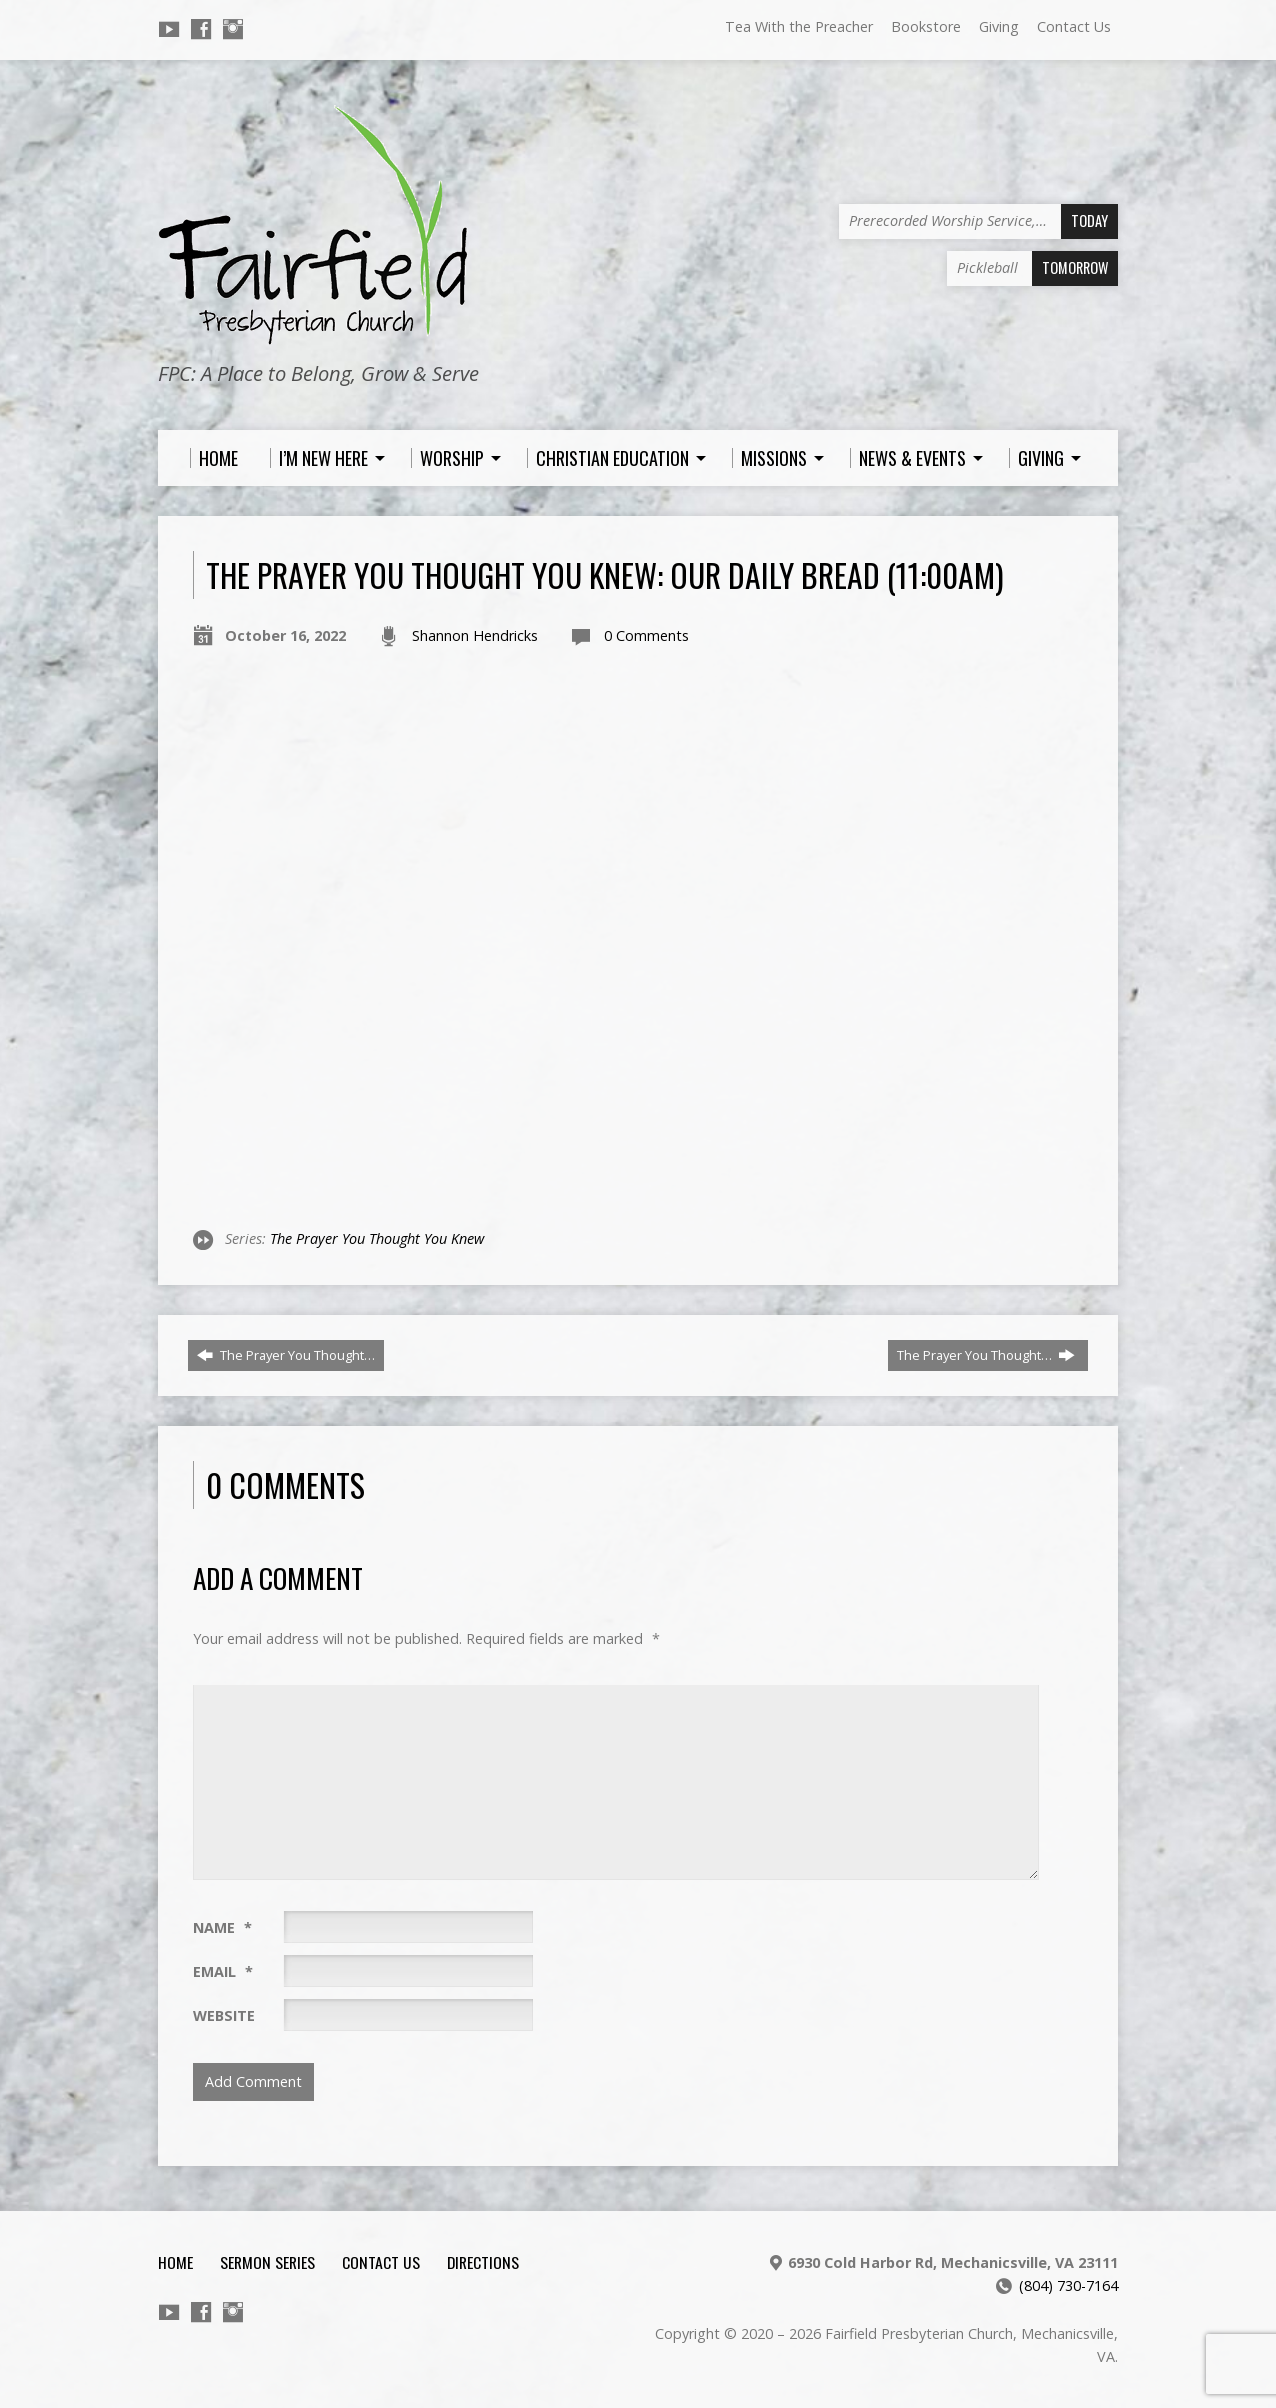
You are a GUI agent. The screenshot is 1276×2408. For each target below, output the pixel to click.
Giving (999, 26)
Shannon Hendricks (475, 635)
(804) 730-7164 (1068, 2285)
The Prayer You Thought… (286, 1355)
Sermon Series (267, 2262)
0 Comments (646, 635)
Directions (483, 2262)
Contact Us (1074, 26)
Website (224, 2015)
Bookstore (926, 26)
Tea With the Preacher (799, 26)
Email (223, 1971)
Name (222, 1927)
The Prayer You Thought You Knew (377, 1238)
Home (175, 2262)
